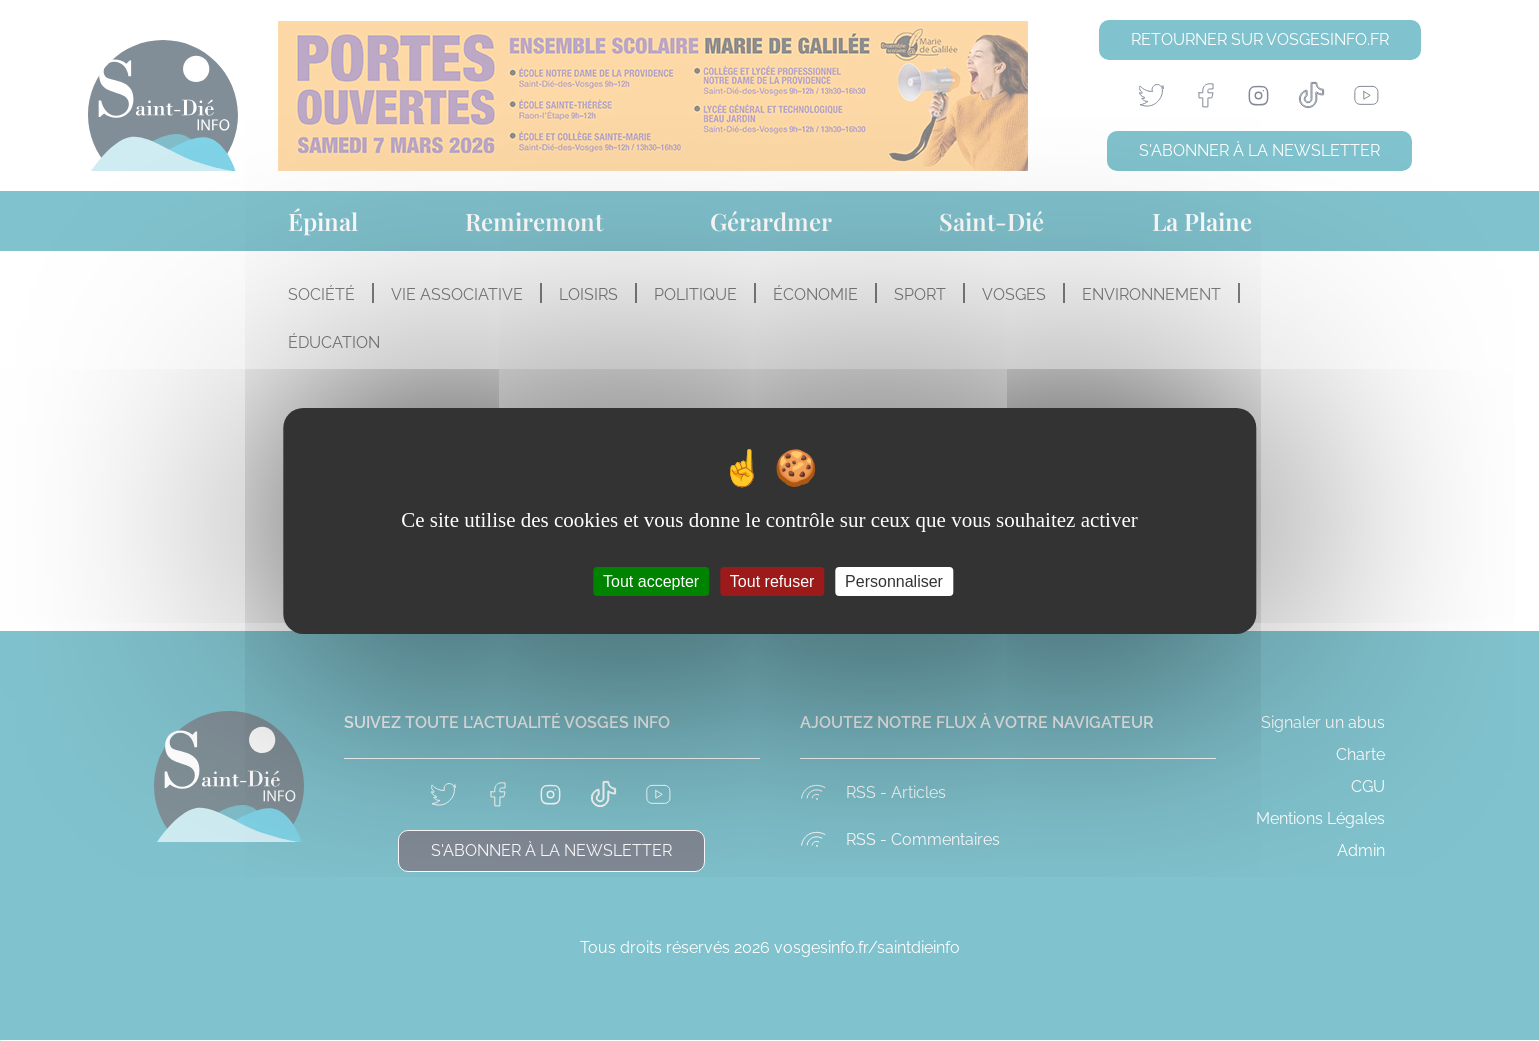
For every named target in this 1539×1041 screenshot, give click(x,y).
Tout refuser (772, 580)
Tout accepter (651, 580)
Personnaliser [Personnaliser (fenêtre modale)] (894, 580)
